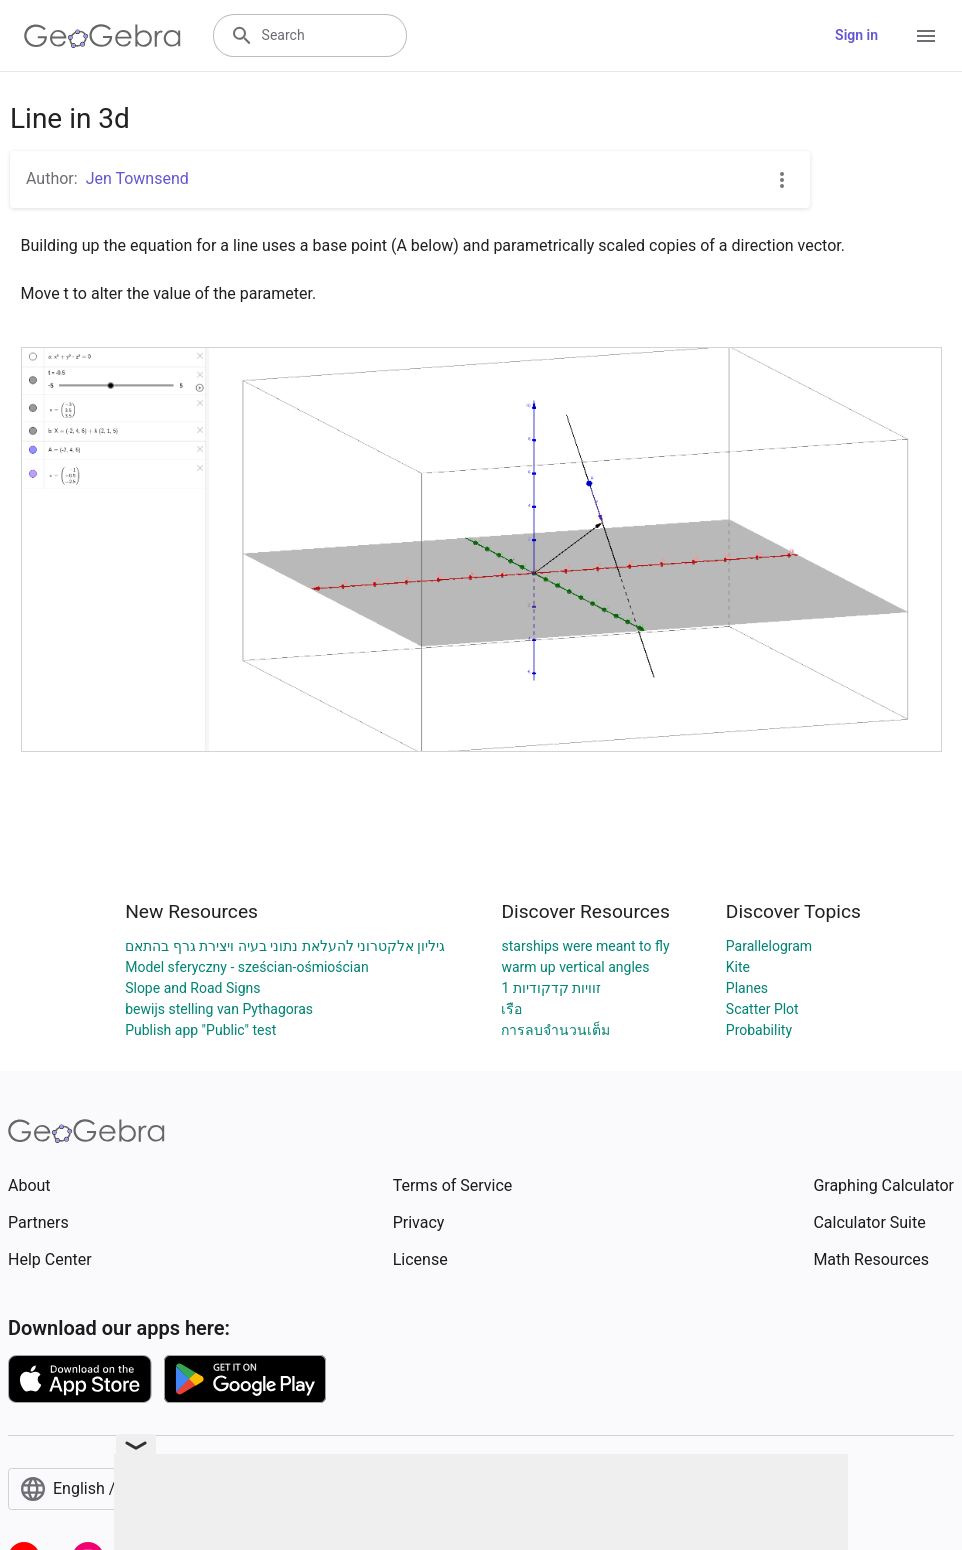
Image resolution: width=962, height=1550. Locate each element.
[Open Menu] (926, 36)
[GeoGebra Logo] (102, 36)
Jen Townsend (137, 178)
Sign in (856, 35)
